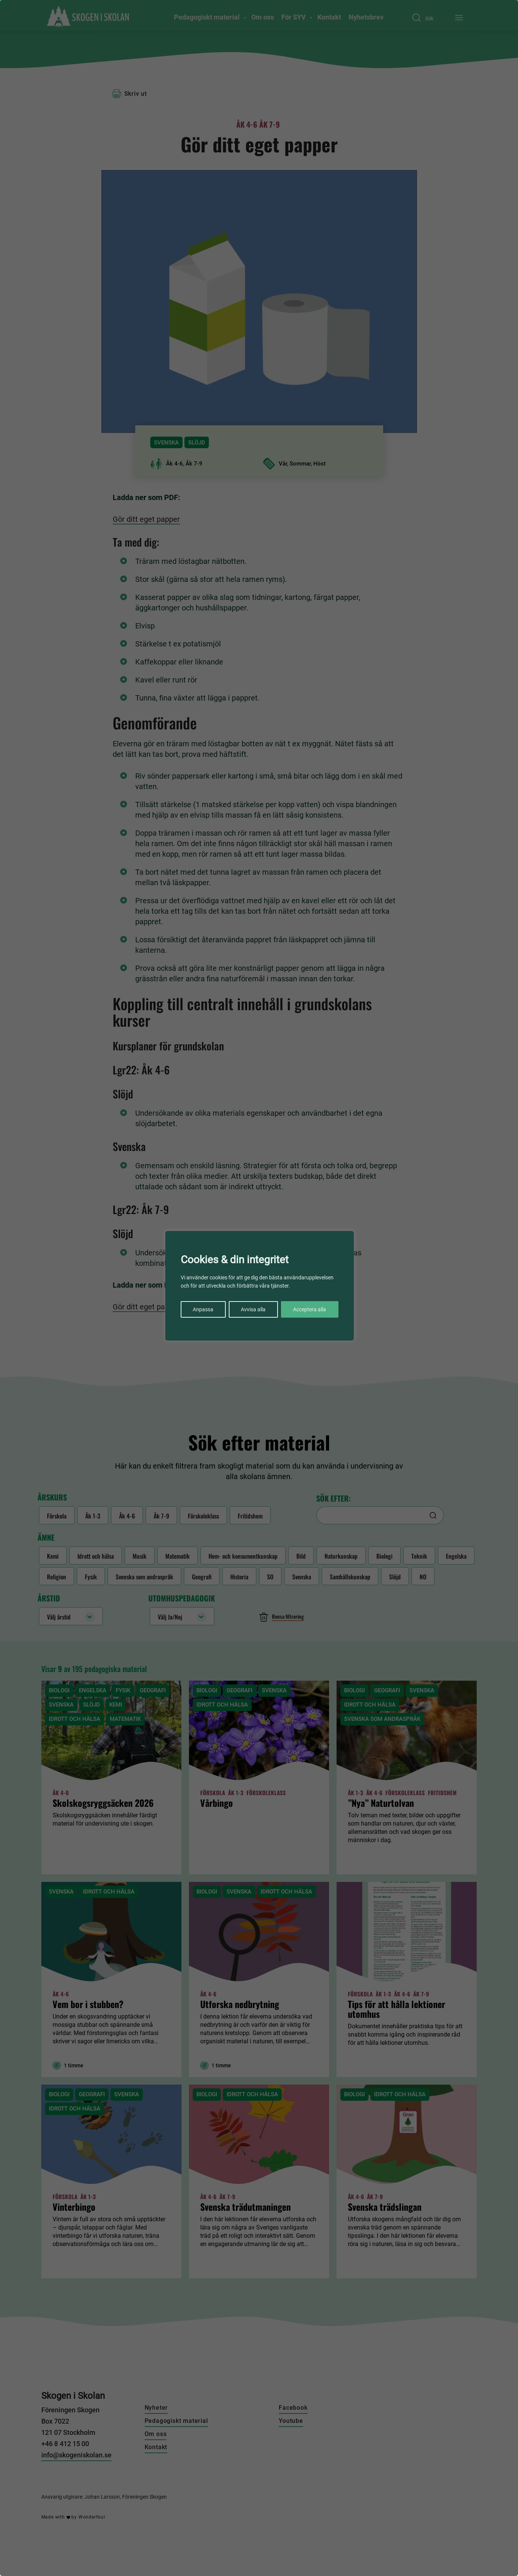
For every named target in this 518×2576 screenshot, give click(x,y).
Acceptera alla (309, 1309)
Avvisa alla (253, 1309)
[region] (259, 1288)
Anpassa (203, 1309)
